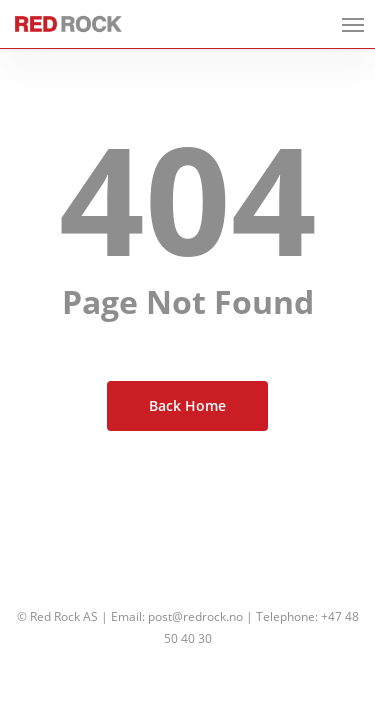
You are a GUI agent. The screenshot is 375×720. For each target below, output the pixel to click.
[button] (353, 24)
